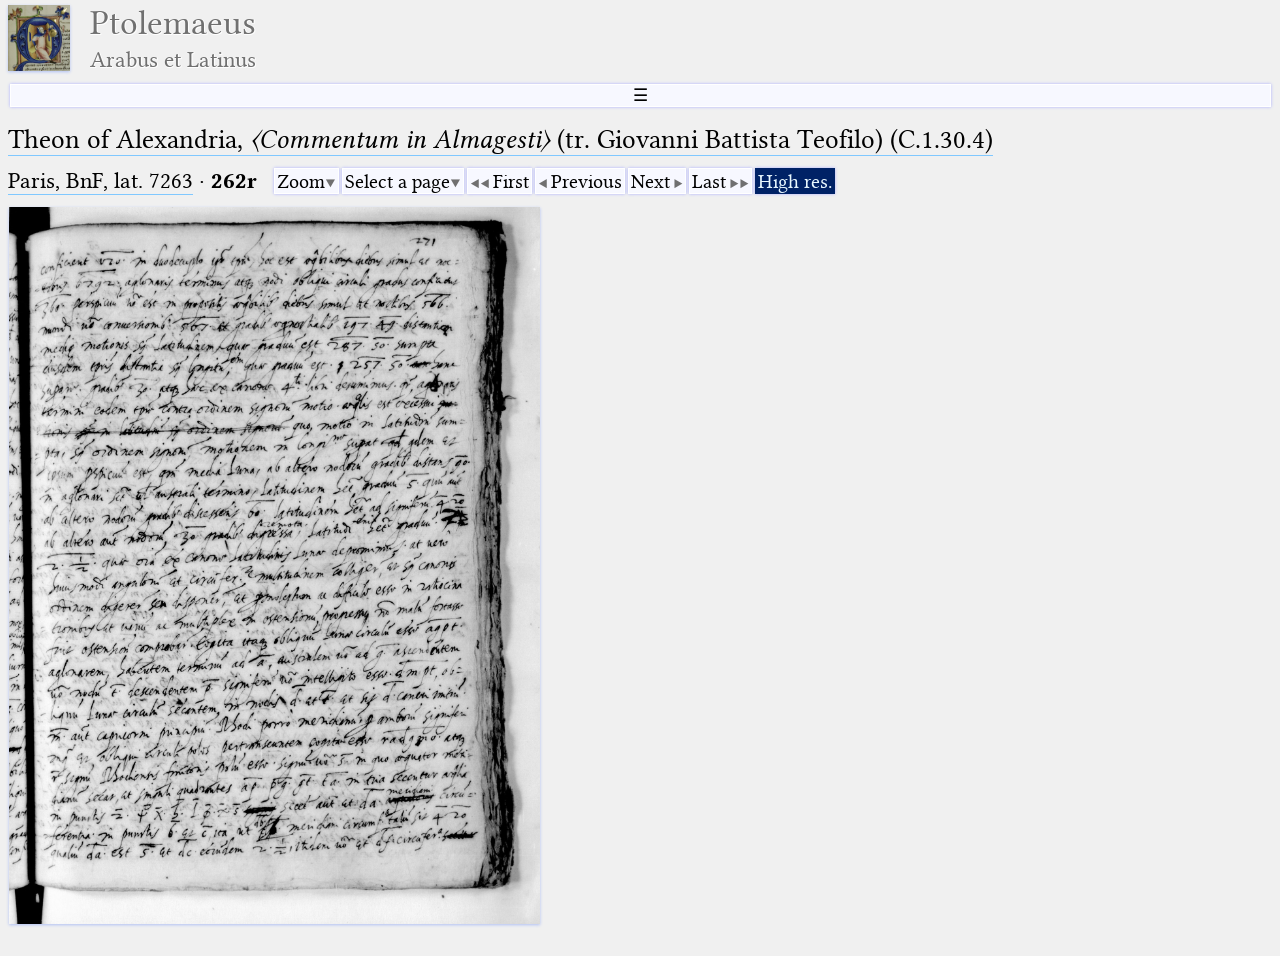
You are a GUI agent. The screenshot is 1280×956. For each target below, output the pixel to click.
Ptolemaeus (173, 38)
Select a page (397, 181)
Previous (586, 181)
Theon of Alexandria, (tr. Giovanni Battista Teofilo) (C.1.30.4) (500, 139)
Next (650, 181)
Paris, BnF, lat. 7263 (100, 180)
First (511, 181)
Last (709, 181)
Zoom (301, 181)
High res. (795, 181)
